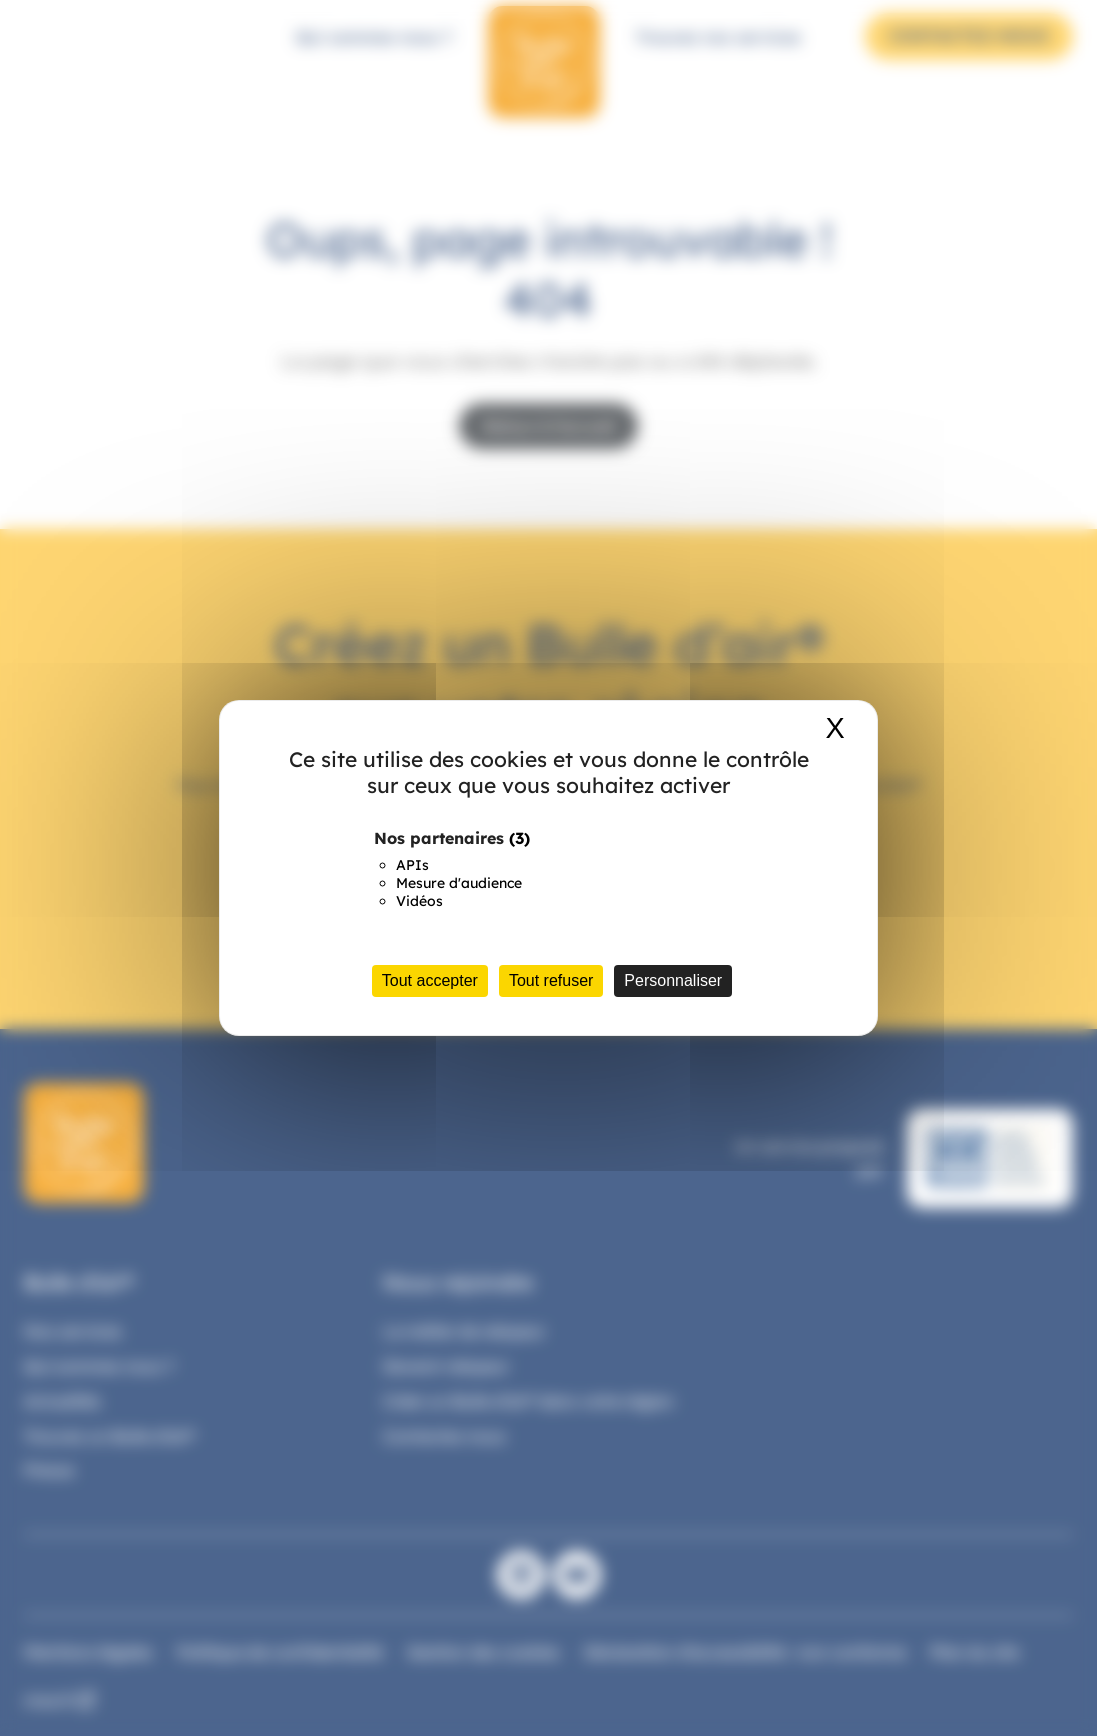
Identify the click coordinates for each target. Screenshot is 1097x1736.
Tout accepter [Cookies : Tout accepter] (430, 980)
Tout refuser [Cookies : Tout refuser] (551, 980)
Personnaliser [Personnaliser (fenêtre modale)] (673, 980)
